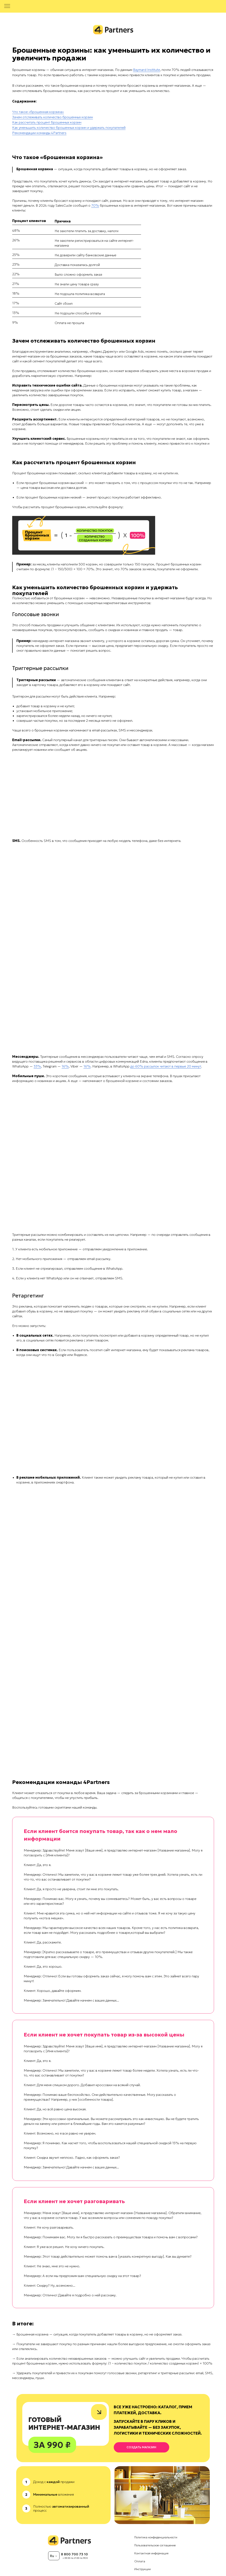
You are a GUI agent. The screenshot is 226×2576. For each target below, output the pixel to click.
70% (95, 205)
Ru (52, 2556)
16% (65, 1066)
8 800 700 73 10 (74, 2554)
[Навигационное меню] (7, 6)
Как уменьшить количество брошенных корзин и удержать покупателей (69, 127)
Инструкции (142, 2569)
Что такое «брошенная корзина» (38, 112)
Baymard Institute (146, 70)
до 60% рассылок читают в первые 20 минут (165, 1066)
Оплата (139, 2561)
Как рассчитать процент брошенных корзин (46, 122)
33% (37, 1066)
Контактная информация (151, 2553)
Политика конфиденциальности (155, 2537)
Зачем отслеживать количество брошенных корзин (52, 117)
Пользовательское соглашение (155, 2545)
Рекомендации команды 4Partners (39, 133)
